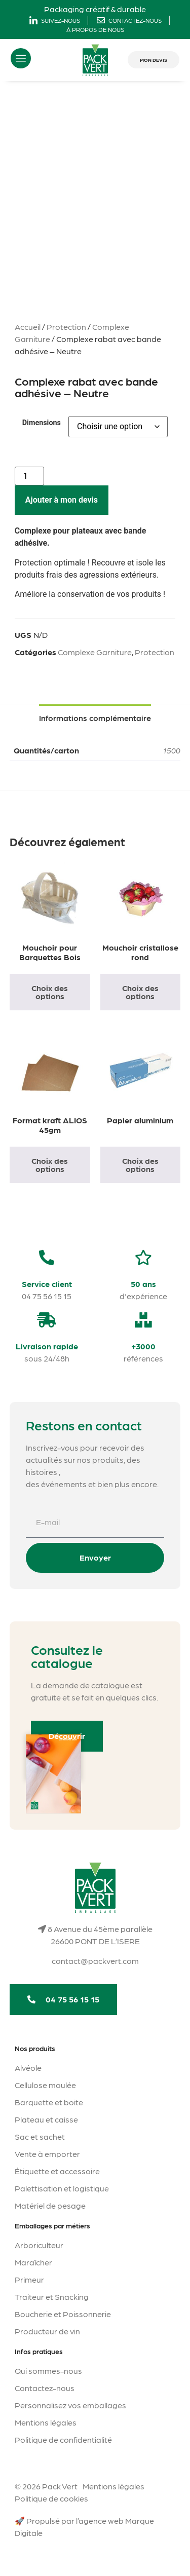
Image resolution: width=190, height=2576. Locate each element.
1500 (171, 750)
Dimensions (41, 423)
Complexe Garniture (95, 652)
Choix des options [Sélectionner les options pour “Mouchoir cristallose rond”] (140, 992)
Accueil (28, 326)
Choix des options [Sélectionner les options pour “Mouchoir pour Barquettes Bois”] (49, 992)
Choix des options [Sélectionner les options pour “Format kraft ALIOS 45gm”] (49, 1164)
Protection (66, 326)
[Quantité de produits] (29, 476)
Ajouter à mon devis (61, 500)
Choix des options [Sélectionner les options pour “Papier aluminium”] (140, 1164)
